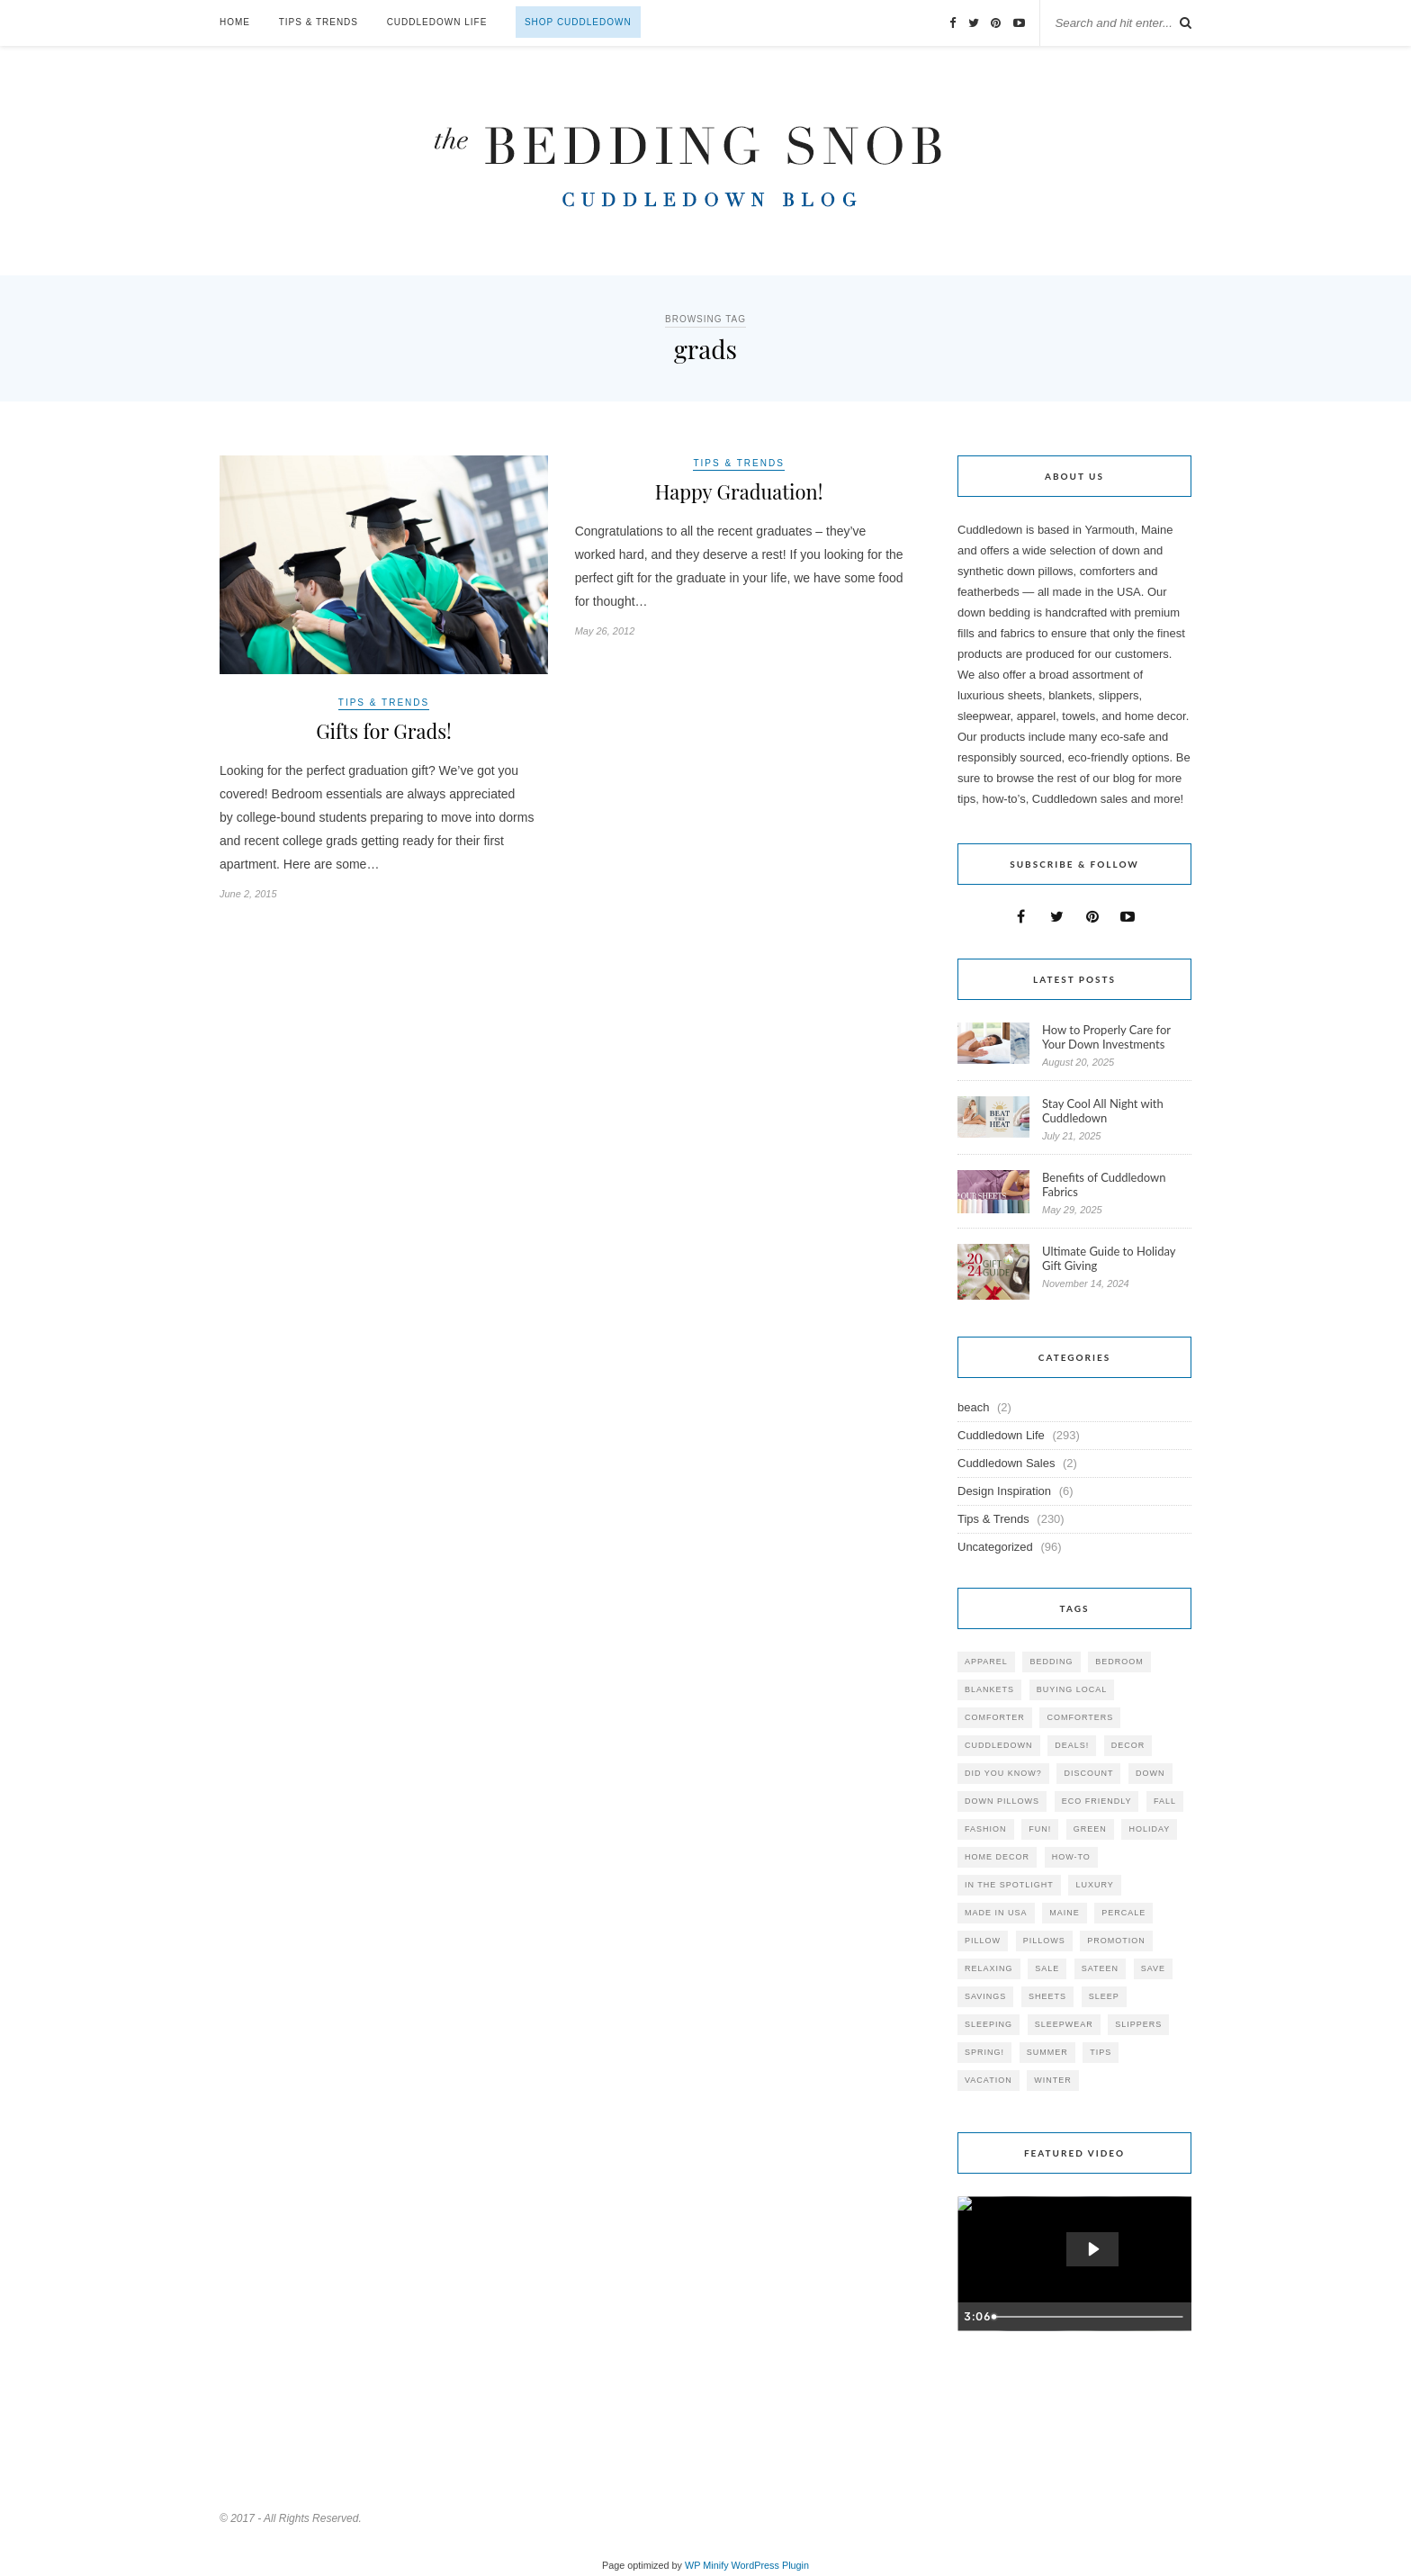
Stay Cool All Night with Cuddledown (1103, 1110)
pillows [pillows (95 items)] (1044, 1940)
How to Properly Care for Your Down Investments (1106, 1036)
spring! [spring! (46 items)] (984, 2052)
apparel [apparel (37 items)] (986, 1661)
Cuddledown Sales (1006, 1463)
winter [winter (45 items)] (1053, 2080)
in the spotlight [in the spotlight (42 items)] (1009, 1884)
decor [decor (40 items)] (1128, 1745)
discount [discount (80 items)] (1088, 1773)
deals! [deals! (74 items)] (1072, 1745)
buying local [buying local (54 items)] (1072, 1689)
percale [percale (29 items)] (1123, 1912)
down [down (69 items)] (1150, 1773)
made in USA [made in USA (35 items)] (996, 1912)
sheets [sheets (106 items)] (1047, 1996)
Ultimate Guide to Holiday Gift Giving (1108, 1258)
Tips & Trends (318, 22)
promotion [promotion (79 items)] (1116, 1940)
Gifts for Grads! (384, 730)
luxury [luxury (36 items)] (1094, 1884)
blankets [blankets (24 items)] (989, 1689)
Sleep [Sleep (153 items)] (1104, 1996)
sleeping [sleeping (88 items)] (988, 2024)
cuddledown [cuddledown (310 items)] (999, 1745)
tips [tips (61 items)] (1100, 2052)
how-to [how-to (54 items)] (1071, 1856)
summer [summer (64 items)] (1047, 2052)
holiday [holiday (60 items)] (1149, 1828)
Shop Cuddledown (578, 22)
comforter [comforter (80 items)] (995, 1717)
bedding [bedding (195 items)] (1051, 1661)
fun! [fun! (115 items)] (1040, 1828)
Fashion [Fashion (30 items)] (986, 1828)
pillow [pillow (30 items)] (983, 1940)
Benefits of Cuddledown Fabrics (1104, 1184)
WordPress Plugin (770, 2565)
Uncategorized (995, 1547)
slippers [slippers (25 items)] (1138, 2024)
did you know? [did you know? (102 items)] (1003, 1773)
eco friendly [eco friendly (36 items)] (1097, 1801)
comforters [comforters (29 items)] (1080, 1717)
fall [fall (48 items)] (1165, 1801)
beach (973, 1407)
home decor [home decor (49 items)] (997, 1856)
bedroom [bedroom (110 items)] (1119, 1661)
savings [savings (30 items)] (985, 1996)
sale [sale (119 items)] (1047, 1968)
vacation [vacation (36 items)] (988, 2080)
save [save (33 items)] (1153, 1968)
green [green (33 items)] (1090, 1828)
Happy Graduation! (739, 491)
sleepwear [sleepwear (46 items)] (1064, 2024)
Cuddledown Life (437, 22)
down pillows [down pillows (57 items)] (1002, 1801)
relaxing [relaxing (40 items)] (989, 1968)
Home (235, 22)
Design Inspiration (1004, 1491)
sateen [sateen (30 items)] (1100, 1968)
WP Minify (707, 2565)
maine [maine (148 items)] (1064, 1912)
